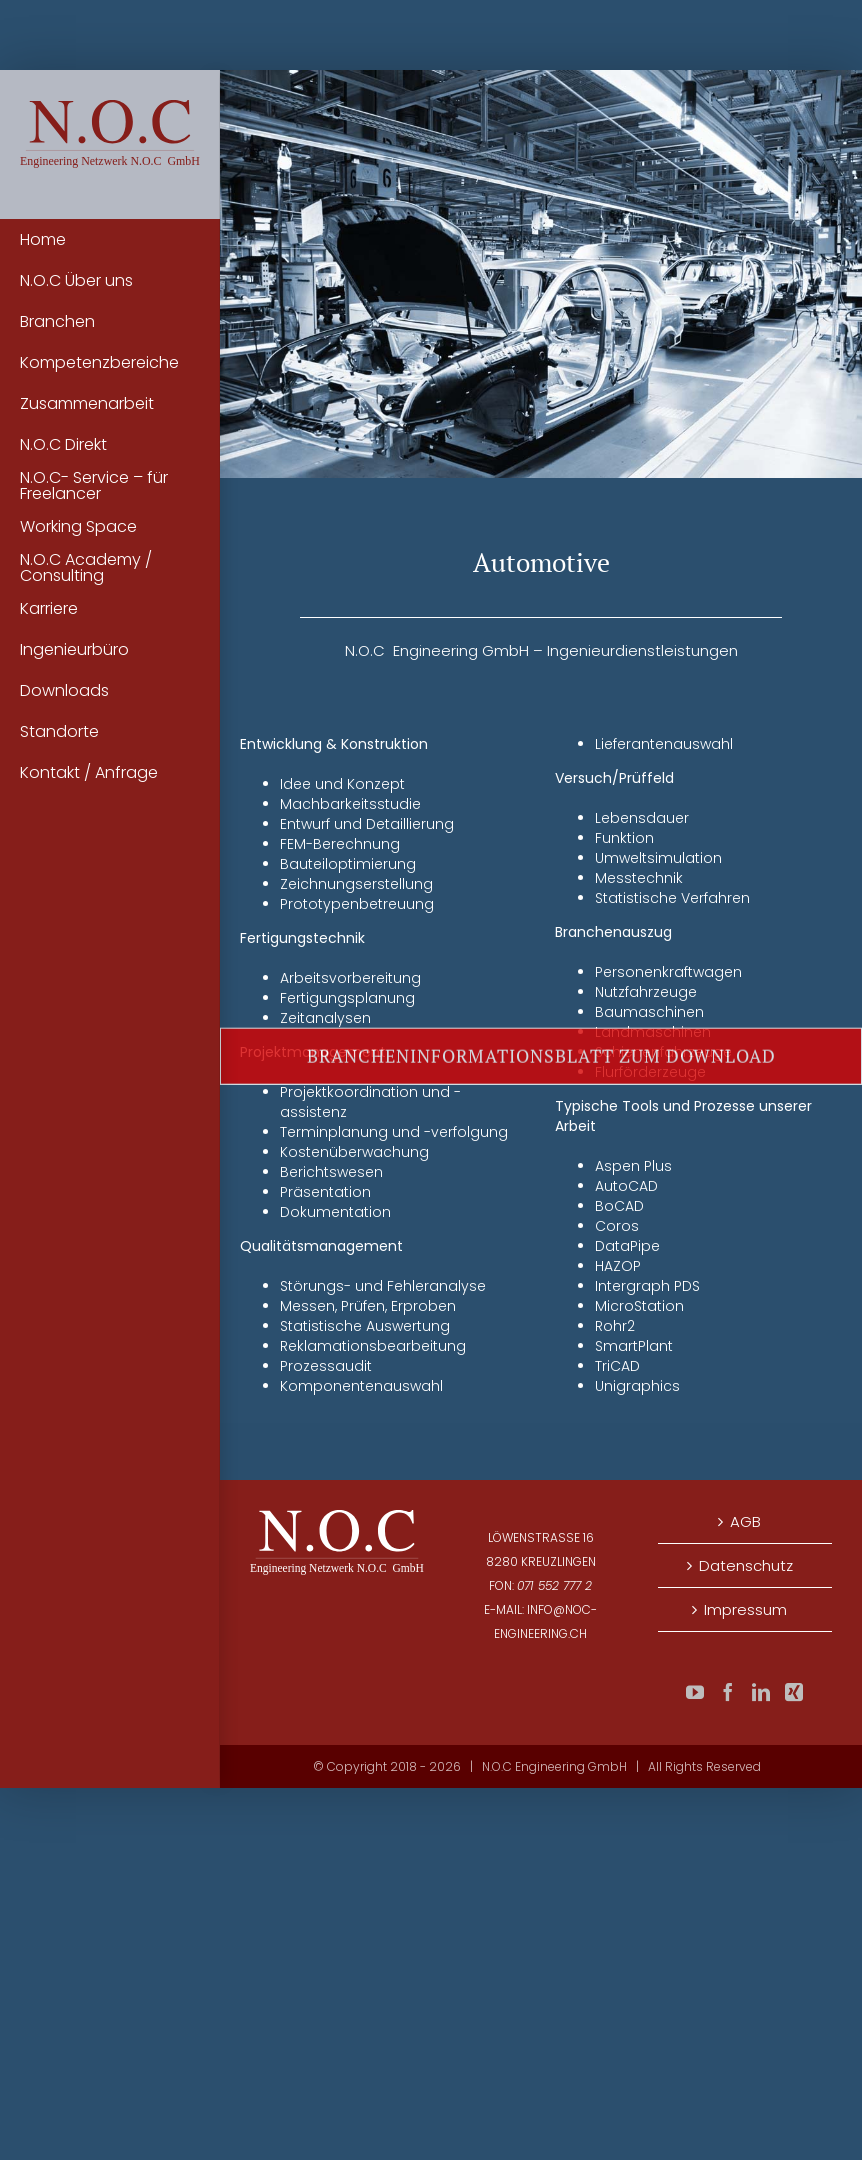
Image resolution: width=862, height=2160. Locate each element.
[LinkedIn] (761, 1692)
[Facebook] (728, 1692)
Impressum (745, 1609)
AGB (745, 1521)
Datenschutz (746, 1565)
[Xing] (794, 1692)
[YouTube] (695, 1692)
